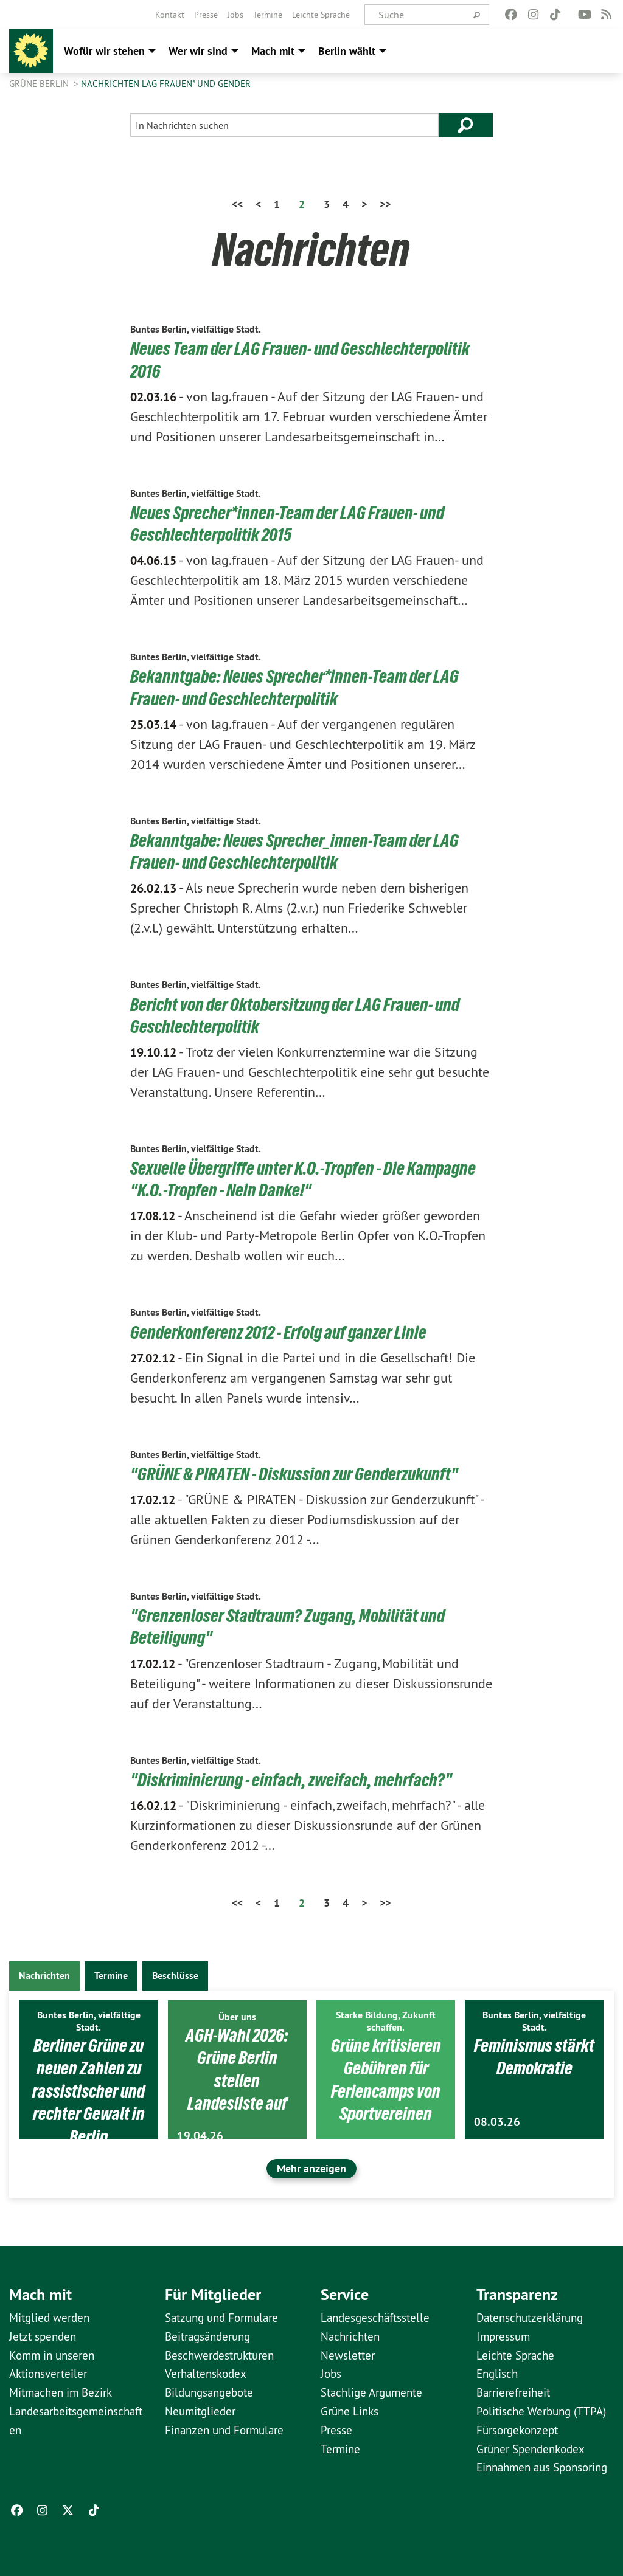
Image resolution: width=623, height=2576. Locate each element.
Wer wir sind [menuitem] (198, 51)
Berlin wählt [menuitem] (346, 51)
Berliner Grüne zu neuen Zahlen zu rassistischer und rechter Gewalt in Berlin (89, 2089)
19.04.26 (200, 2134)
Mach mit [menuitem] (272, 51)
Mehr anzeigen (311, 2167)
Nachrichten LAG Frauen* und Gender (166, 83)
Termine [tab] (111, 1973)
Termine (267, 14)
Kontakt (169, 14)
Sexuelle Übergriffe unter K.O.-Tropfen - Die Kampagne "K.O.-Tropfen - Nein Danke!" (308, 1178)
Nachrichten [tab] (44, 1973)
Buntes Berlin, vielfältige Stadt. (195, 329)
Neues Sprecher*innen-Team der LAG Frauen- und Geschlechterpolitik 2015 (292, 523)
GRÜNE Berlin (40, 83)
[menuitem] (169, 14)
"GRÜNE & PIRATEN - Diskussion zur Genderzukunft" (300, 1472)
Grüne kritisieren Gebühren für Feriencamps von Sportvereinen (385, 2077)
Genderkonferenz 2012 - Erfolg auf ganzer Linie (283, 1331)
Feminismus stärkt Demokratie (534, 2066)
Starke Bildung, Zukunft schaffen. (386, 2019)
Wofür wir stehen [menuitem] (104, 51)
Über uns (237, 2015)
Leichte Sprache (321, 14)
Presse (206, 14)
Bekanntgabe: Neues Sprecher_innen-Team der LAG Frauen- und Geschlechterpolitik (299, 850)
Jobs (235, 14)
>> (385, 204)
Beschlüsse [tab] (175, 1973)
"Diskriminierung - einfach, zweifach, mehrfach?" (295, 1778)
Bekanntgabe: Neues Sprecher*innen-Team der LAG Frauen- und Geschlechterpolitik (299, 687)
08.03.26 (497, 2121)
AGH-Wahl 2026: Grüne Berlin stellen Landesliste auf (237, 2067)
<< (237, 204)
